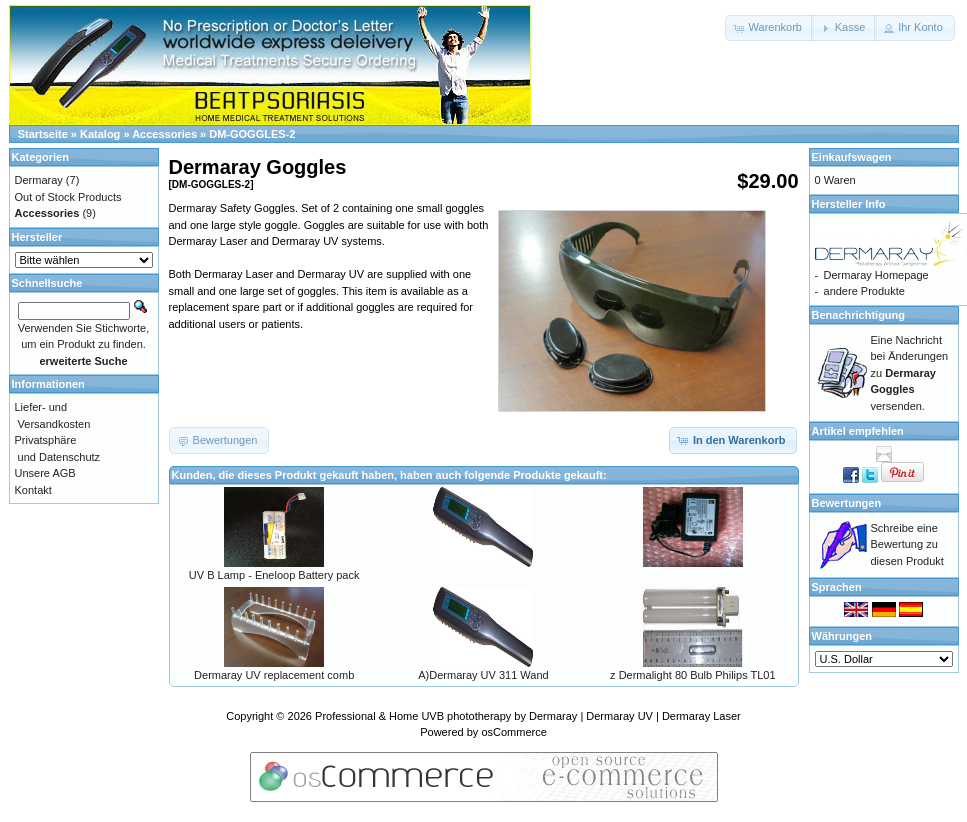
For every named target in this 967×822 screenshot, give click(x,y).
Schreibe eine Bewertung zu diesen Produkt (907, 544)
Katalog (100, 134)
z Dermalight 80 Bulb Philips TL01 (693, 675)
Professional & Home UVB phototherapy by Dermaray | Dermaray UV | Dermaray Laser (528, 716)
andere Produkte (864, 291)
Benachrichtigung (859, 315)
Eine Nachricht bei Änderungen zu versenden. (910, 373)
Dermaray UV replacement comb (274, 675)
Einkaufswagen (852, 157)
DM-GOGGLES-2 (252, 134)
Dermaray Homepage (876, 275)
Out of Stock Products (68, 197)
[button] (769, 28)
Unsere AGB (45, 473)
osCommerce (513, 732)
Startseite (43, 134)
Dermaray (39, 180)
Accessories (164, 134)
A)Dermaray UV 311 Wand (483, 675)
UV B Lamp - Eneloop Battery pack (274, 575)
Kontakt (33, 490)
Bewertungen (847, 503)
